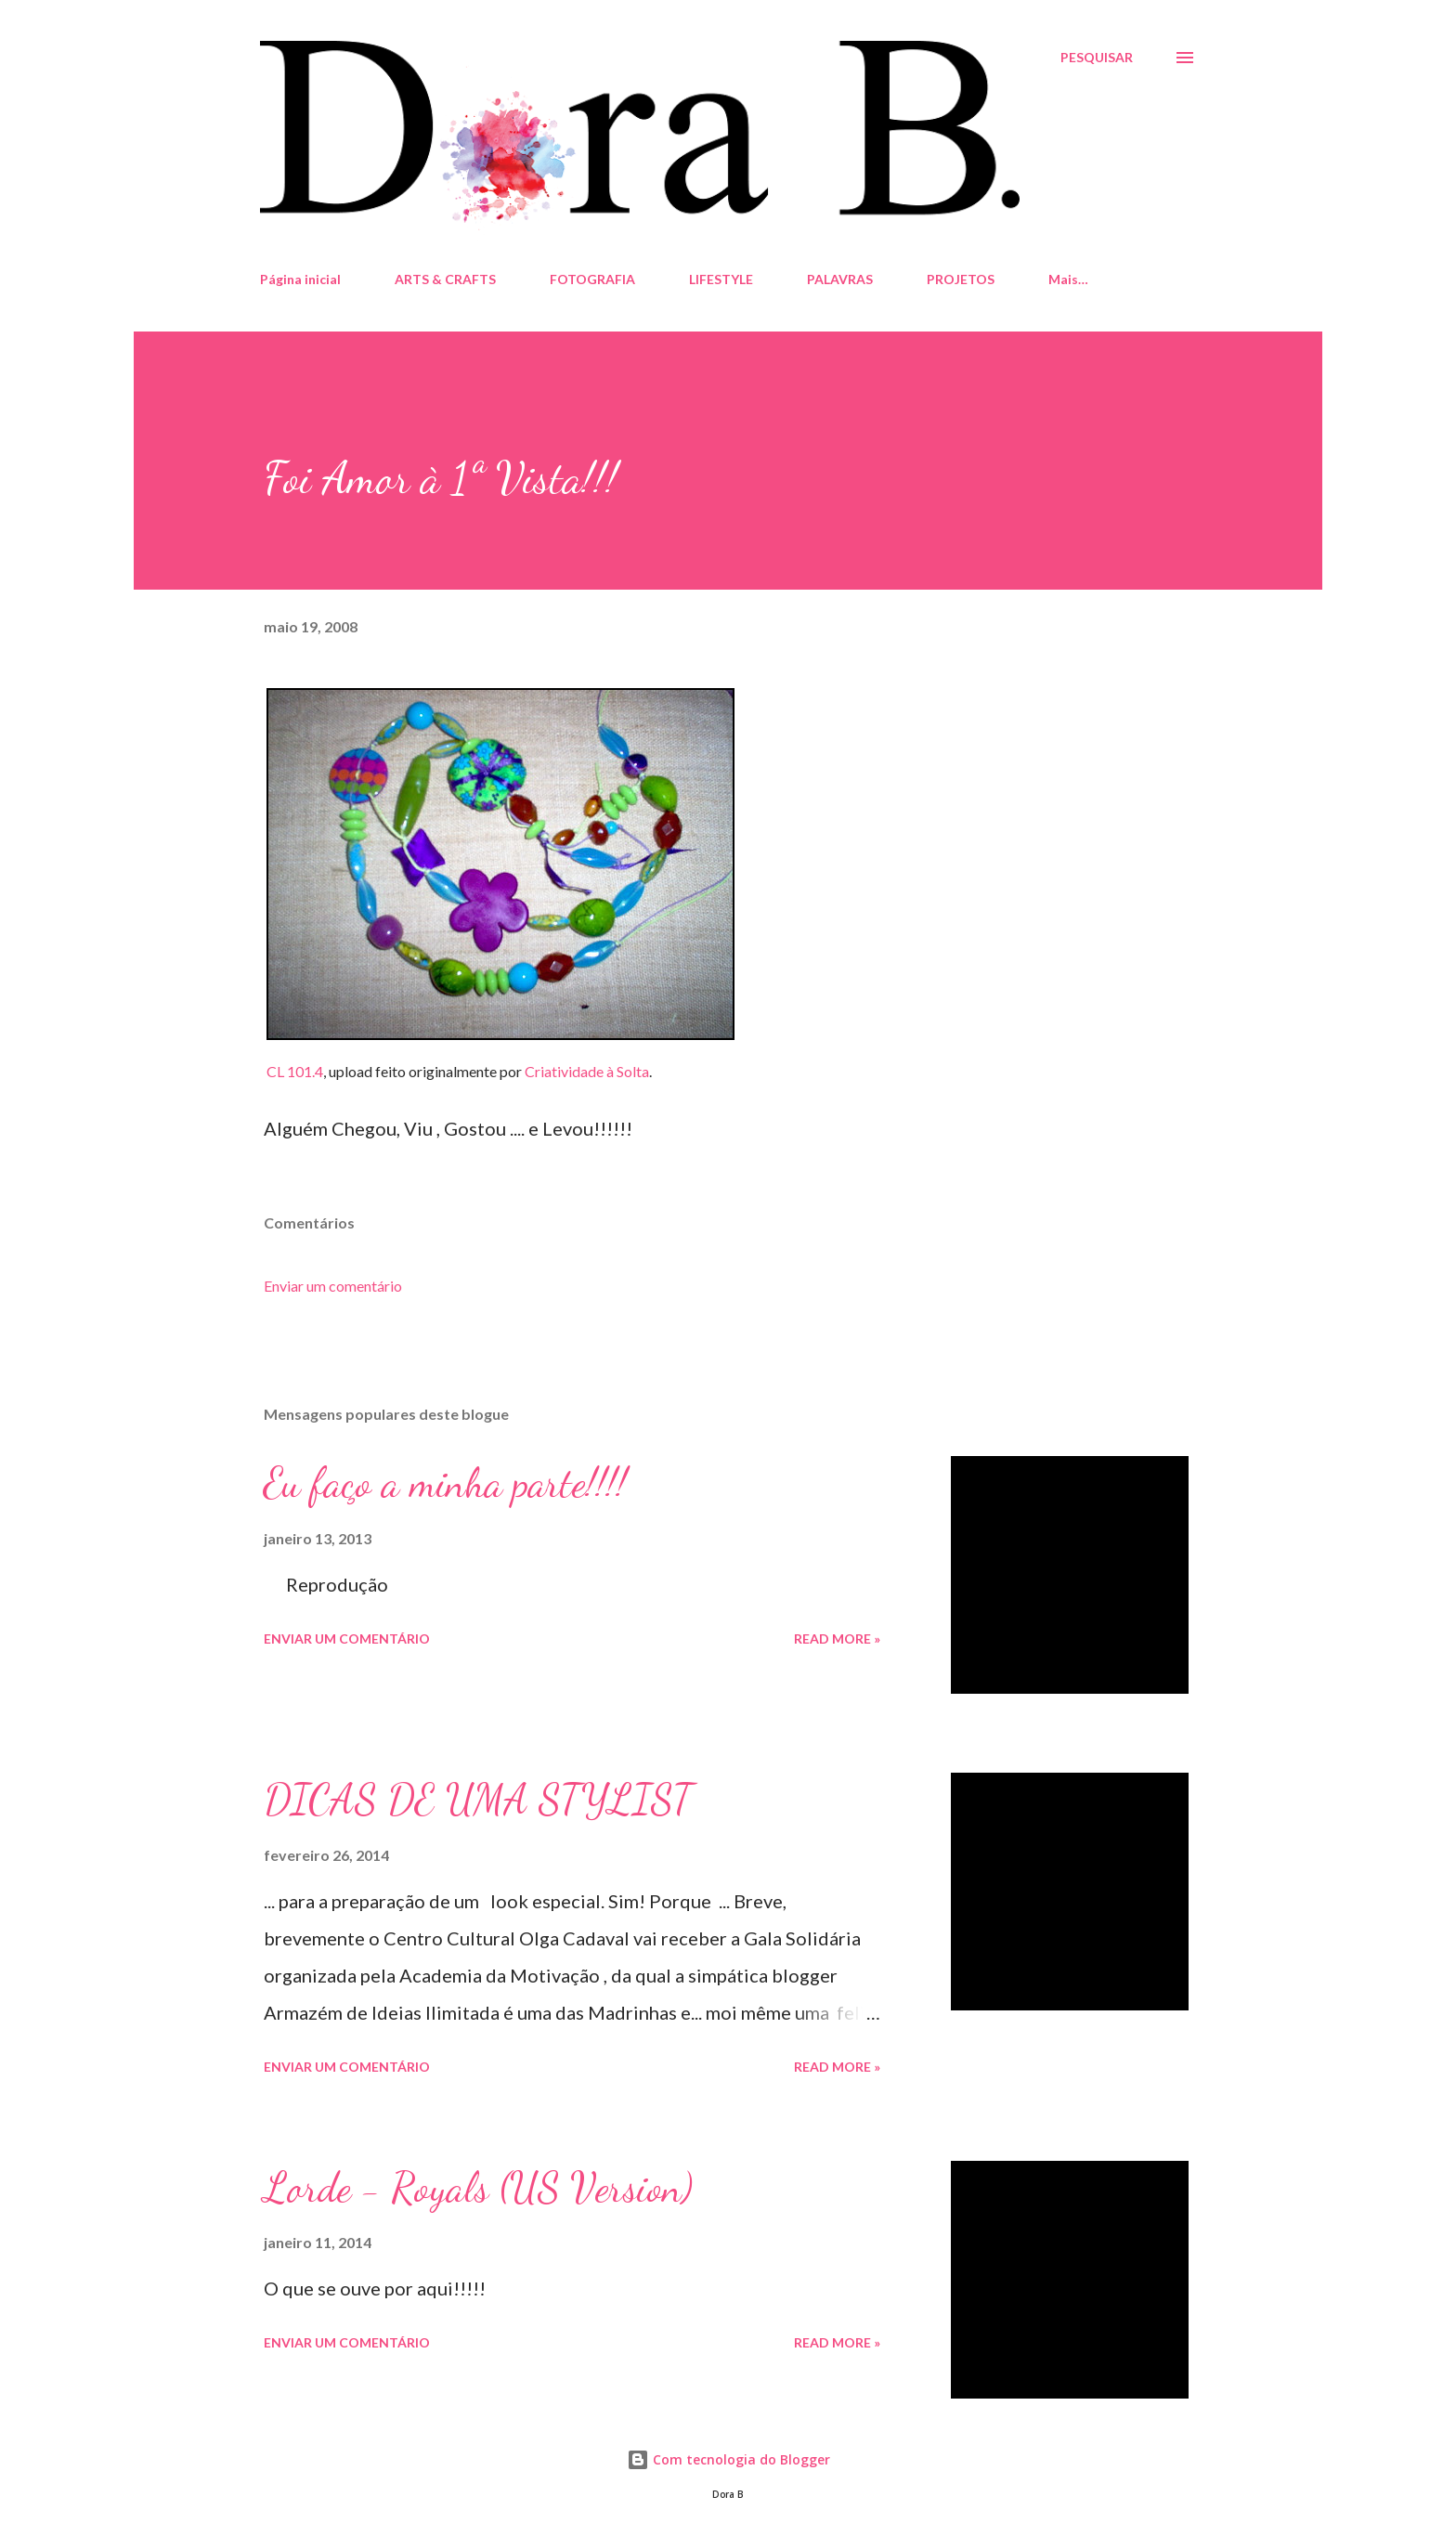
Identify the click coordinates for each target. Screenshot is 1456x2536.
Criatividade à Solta (587, 1071)
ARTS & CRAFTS (445, 279)
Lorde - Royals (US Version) (478, 2188)
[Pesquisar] (1096, 57)
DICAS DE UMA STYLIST (478, 1799)
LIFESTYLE (721, 279)
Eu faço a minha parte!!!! (445, 1483)
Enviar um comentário (333, 1285)
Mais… (1068, 279)
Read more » (837, 1638)
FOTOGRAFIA (592, 279)
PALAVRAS (840, 279)
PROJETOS (960, 279)
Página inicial (300, 279)
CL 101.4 (294, 1071)
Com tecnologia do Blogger (728, 2459)
